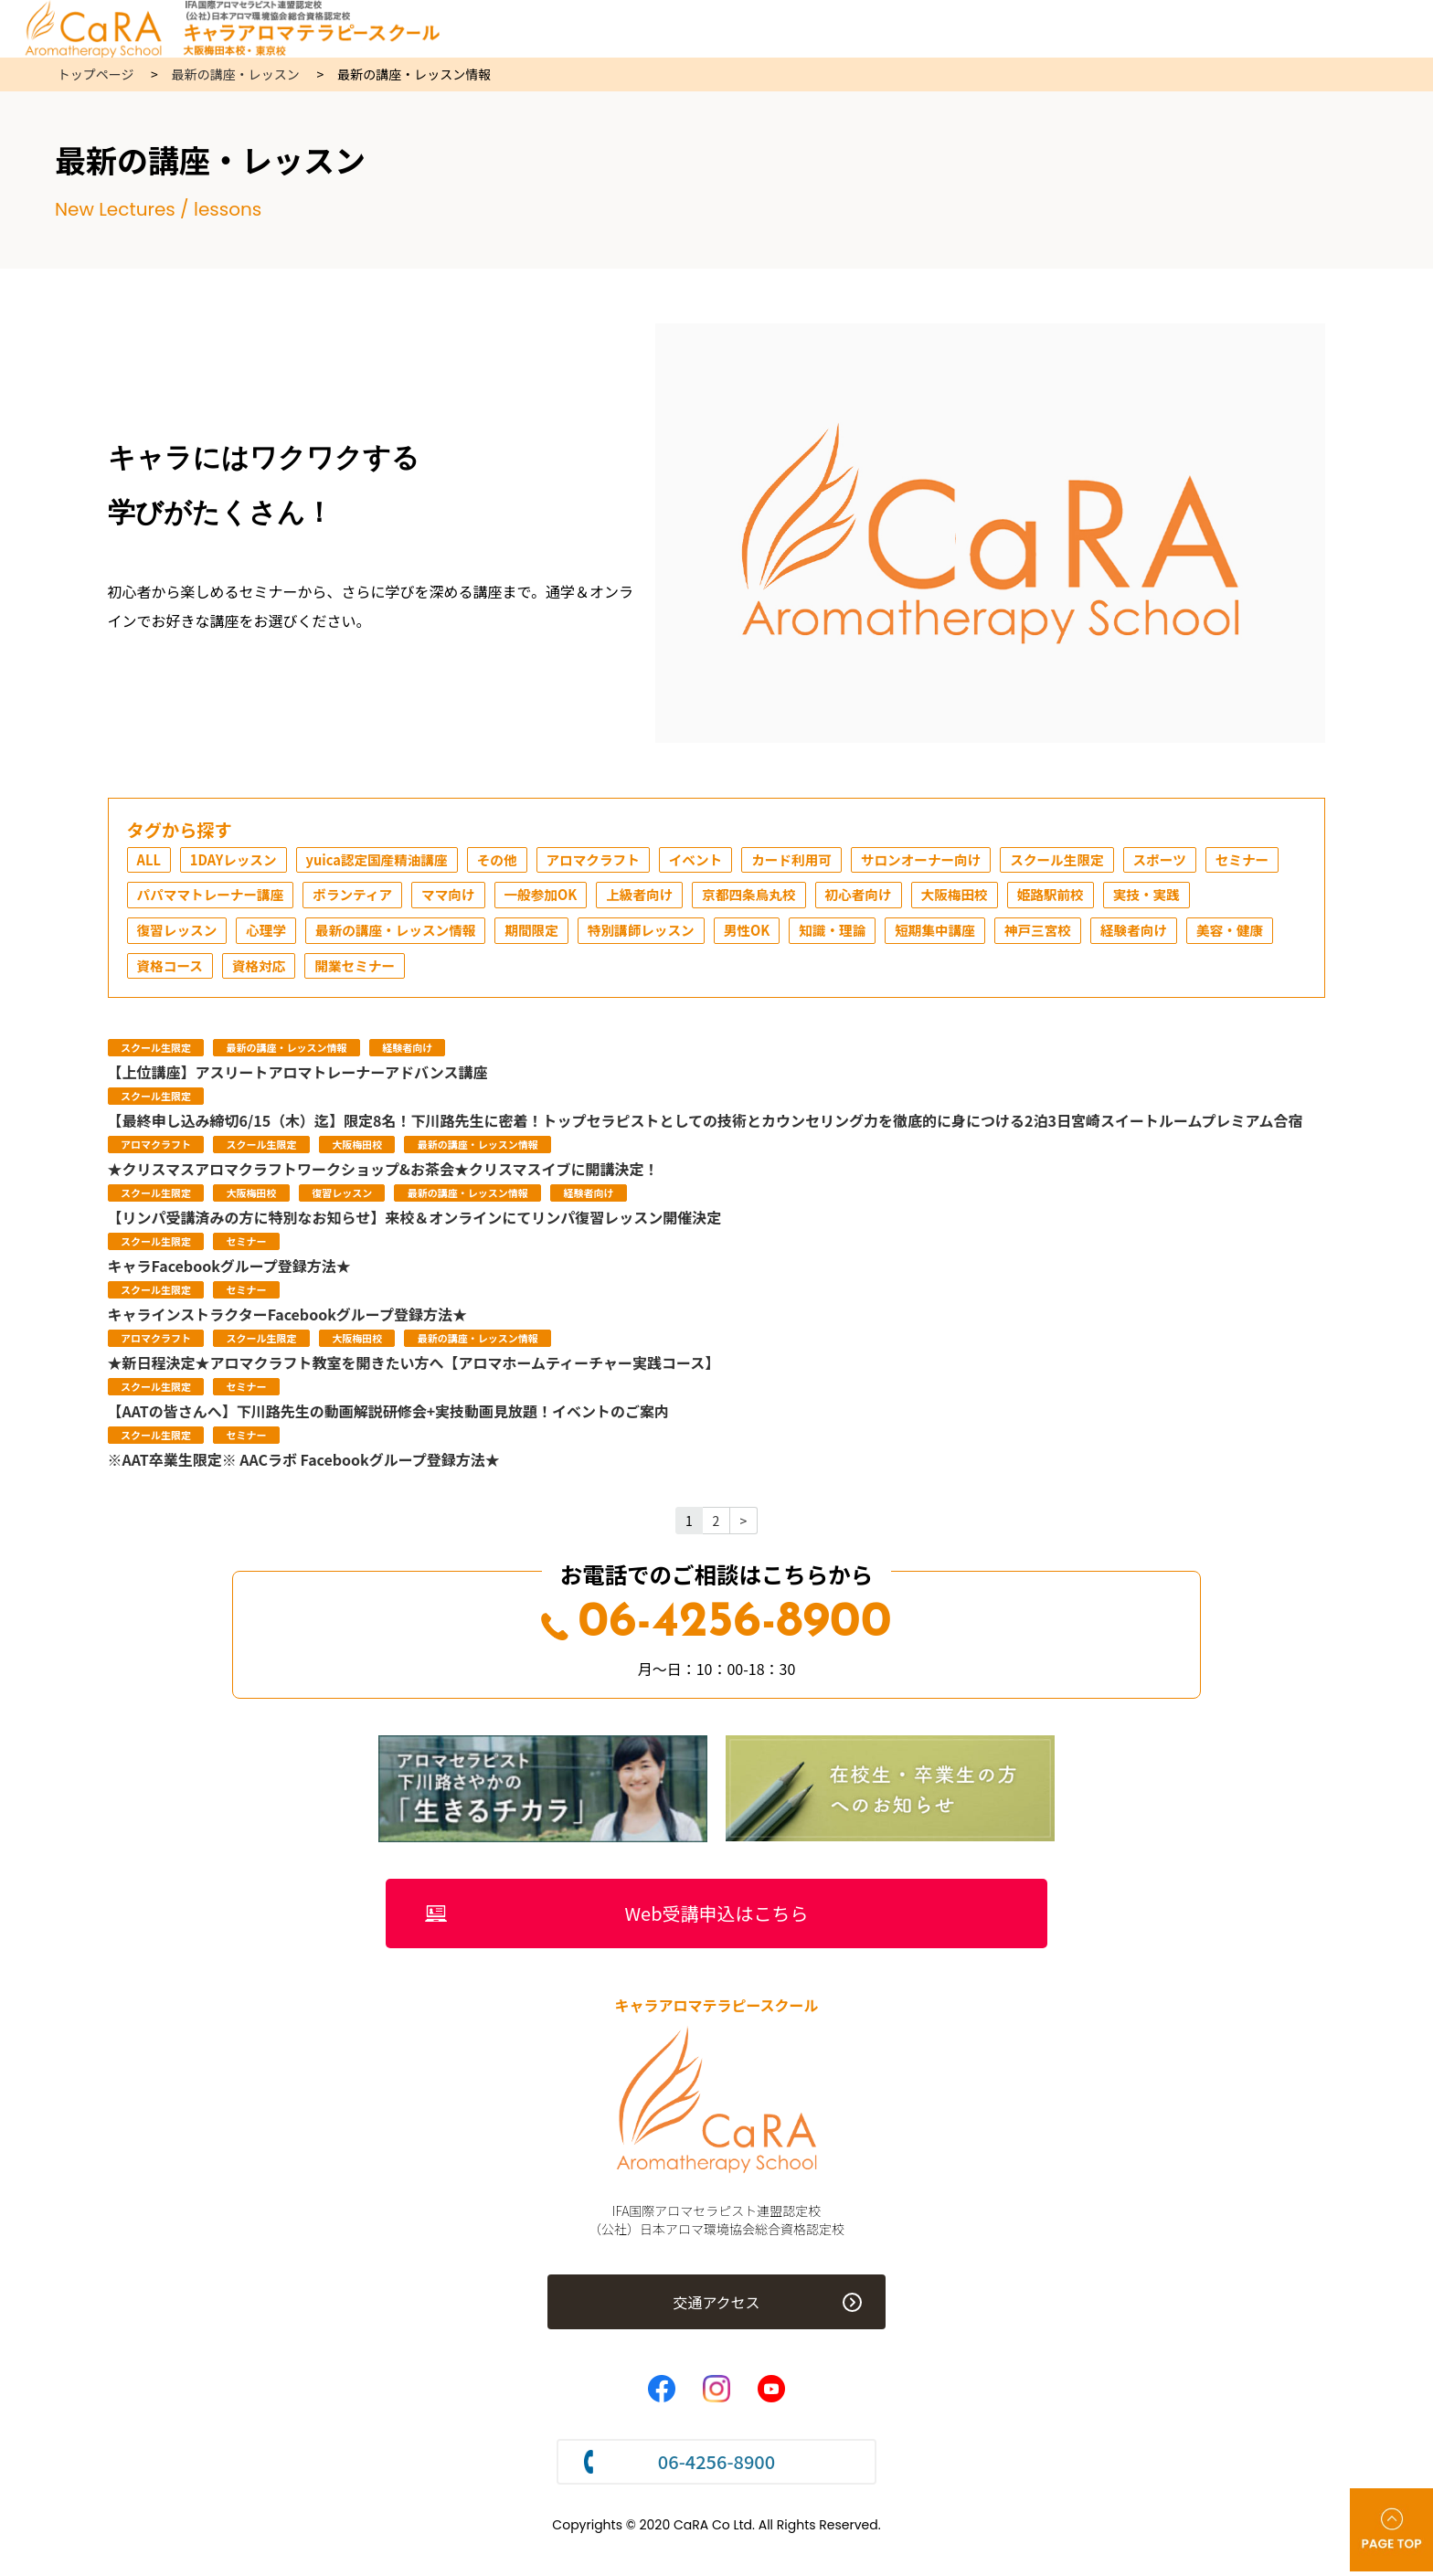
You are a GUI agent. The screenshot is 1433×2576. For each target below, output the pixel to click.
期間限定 (663, 934)
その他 (523, 861)
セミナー (166, 897)
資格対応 (472, 970)
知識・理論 (984, 934)
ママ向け (560, 897)
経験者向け (173, 970)
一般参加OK (658, 897)
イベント (735, 861)
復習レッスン (283, 934)
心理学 (378, 934)
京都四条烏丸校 (881, 897)
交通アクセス (716, 2310)
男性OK (893, 934)
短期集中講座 (1094, 934)
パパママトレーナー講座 (305, 897)
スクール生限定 (1122, 861)
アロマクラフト (625, 861)
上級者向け (764, 897)
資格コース (378, 970)
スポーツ (1232, 861)
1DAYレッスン (239, 861)
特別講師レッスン (780, 934)
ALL (150, 861)
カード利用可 (837, 861)
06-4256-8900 (716, 1629)
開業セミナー (575, 970)
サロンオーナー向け (976, 861)
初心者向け (998, 897)
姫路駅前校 (1202, 897)
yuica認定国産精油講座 (394, 861)
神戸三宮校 (1203, 934)
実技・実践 (173, 934)
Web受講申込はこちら (717, 1919)
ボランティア (458, 897)
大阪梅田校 (1100, 897)
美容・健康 (276, 970)
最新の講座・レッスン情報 (517, 934)
